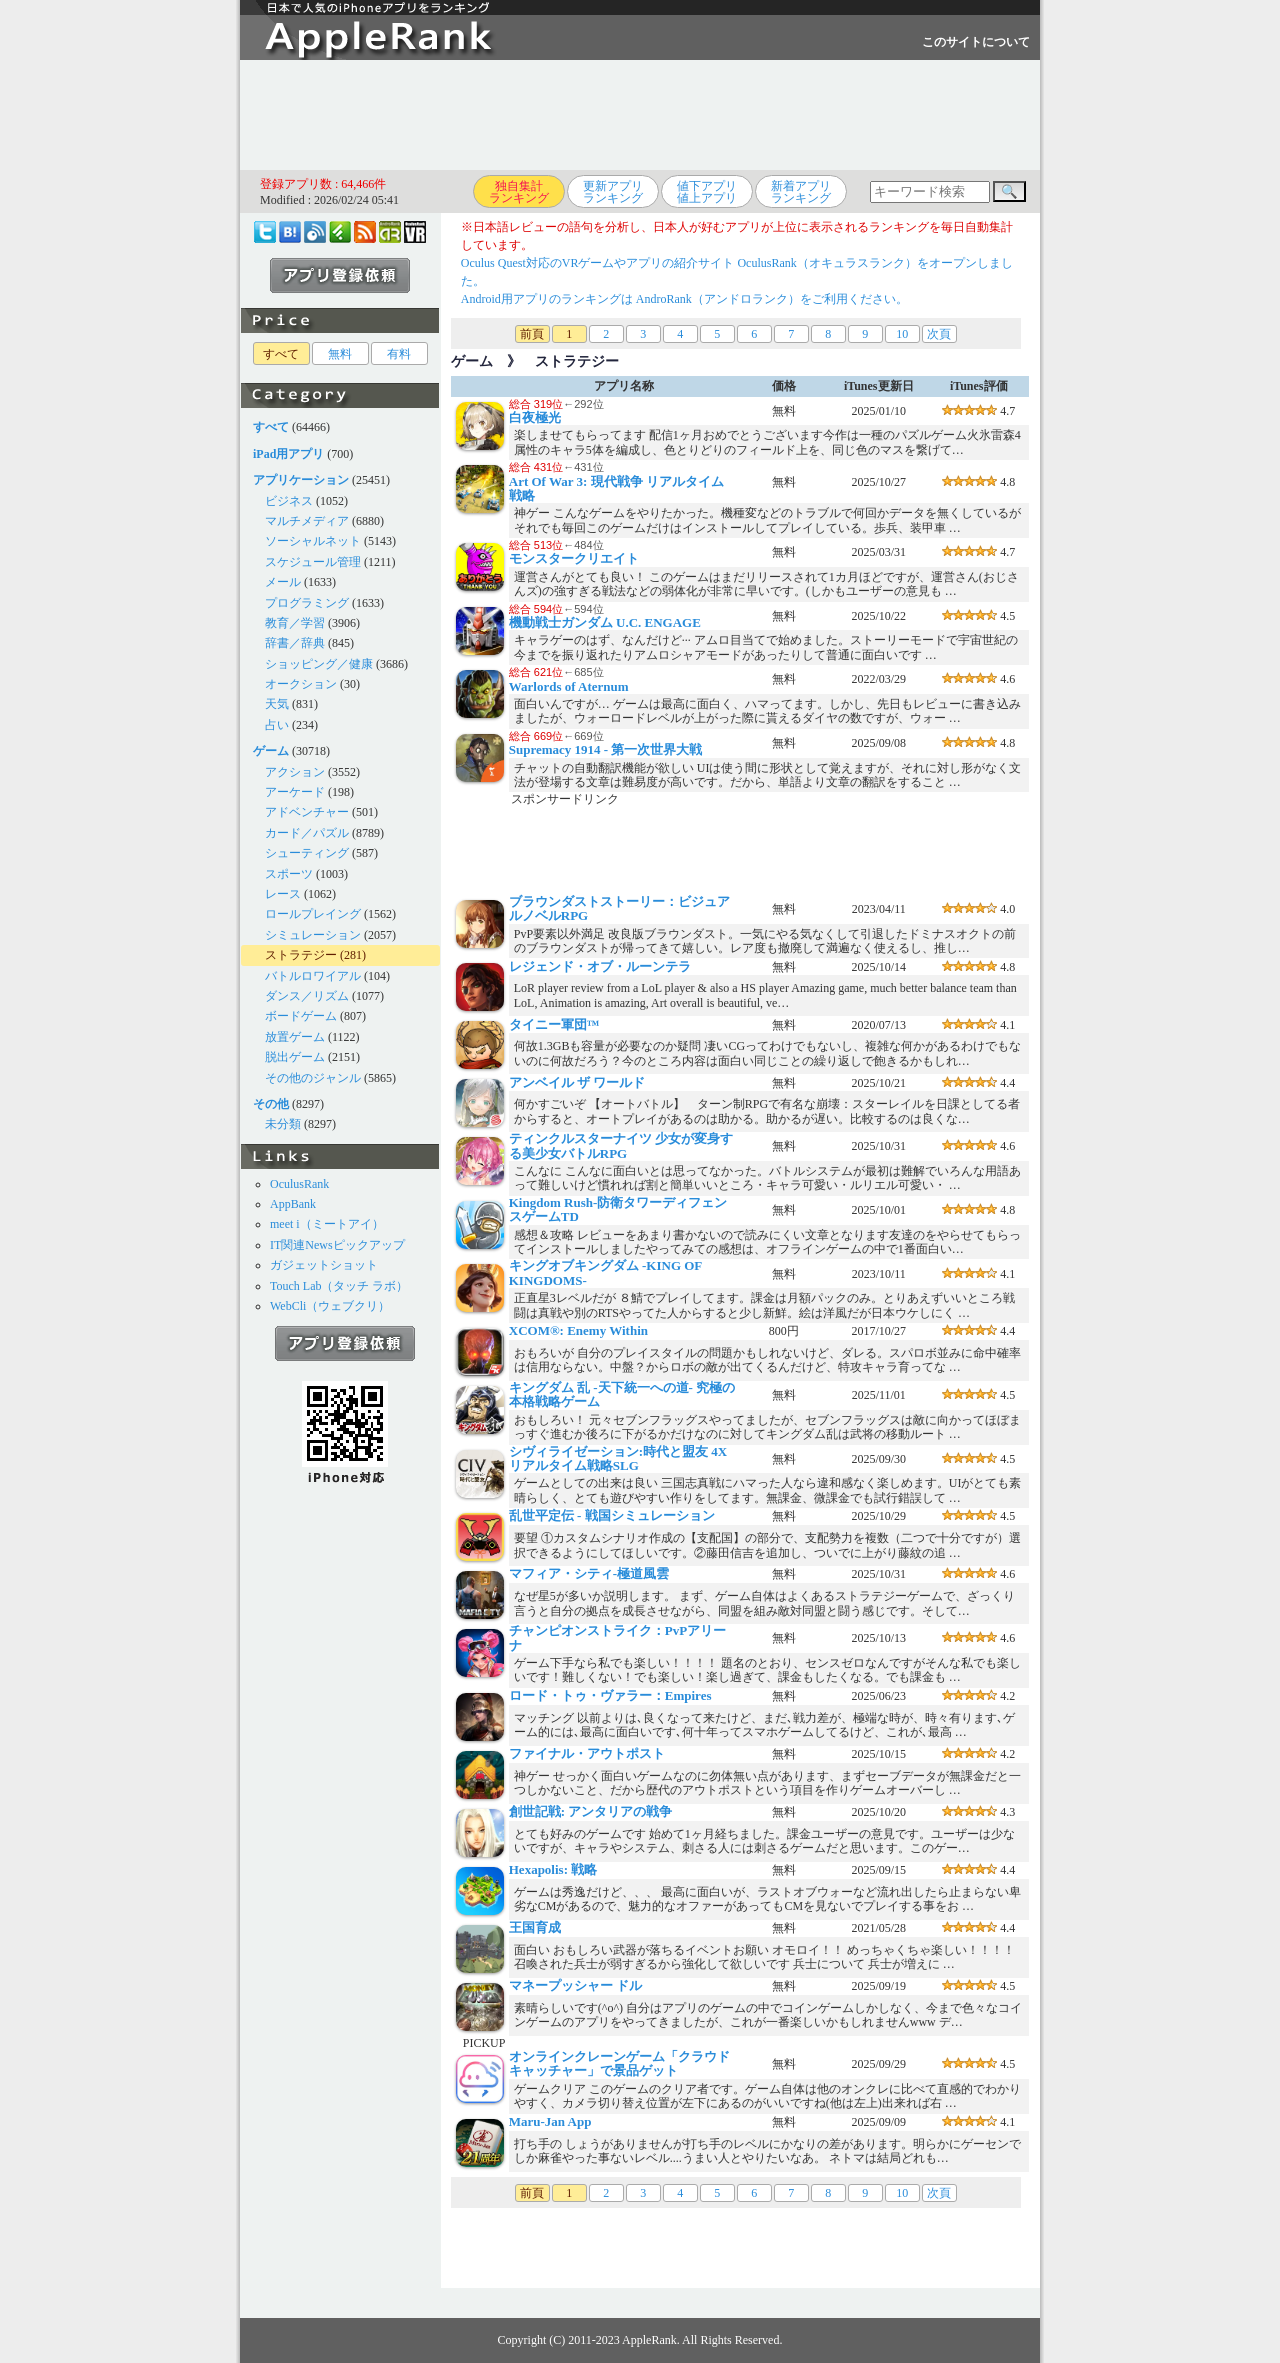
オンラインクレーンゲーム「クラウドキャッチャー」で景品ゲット (619, 2063)
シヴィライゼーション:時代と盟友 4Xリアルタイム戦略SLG (618, 1458)
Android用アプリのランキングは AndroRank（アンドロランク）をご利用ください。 (684, 299)
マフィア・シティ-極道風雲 (589, 1573)
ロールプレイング (313, 914)
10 (902, 334)
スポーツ (289, 874)
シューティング (307, 853)
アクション (295, 772)
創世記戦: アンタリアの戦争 (591, 1811)
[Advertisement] (640, 115)
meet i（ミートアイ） (327, 1224)
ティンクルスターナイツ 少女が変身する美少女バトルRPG (621, 1145)
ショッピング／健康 (319, 664)
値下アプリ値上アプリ (707, 192)
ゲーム (472, 361)
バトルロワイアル (313, 976)
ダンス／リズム (307, 996)
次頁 (939, 334)
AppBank (293, 1204)
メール (283, 582)
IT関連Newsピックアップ (337, 1245)
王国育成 (535, 1927)
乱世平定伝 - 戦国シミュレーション (612, 1515)
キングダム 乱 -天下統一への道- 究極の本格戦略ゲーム (622, 1394)
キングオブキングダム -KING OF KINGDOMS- (605, 1272)
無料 (340, 354)
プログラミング (307, 603)
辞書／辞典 (295, 643)
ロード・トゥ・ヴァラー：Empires (610, 1695)
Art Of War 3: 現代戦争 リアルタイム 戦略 (616, 488)
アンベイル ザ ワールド (577, 1082)
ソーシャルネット (313, 541)
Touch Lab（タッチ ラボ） (339, 1286)
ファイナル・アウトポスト (587, 1753)
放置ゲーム (295, 1037)
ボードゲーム (301, 1016)
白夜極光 (535, 417)
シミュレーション (313, 935)
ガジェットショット (324, 1265)
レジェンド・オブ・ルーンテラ (600, 966)
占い (277, 725)
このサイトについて (976, 42)
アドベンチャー (307, 812)
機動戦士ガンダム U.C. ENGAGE (605, 622)
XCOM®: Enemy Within (578, 1330)
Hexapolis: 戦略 (553, 1869)
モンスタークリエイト (574, 558)
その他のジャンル (313, 1078)
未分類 (283, 1124)
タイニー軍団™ (554, 1024)
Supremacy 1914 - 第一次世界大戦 (606, 749)
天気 (277, 704)
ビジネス (289, 501)
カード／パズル (307, 833)
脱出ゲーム (295, 1057)
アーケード (295, 792)
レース (283, 894)
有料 (399, 354)
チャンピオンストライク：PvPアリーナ (617, 1637)
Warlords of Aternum (569, 686)
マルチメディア (307, 521)
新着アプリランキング (801, 192)
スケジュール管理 (313, 562)
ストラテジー (301, 955)
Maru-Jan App (550, 2121)
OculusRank (299, 1184)
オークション (301, 684)
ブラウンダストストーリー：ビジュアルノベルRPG (619, 908)
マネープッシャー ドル (575, 1985)
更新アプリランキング (613, 192)
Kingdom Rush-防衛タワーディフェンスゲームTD (618, 1209)
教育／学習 (295, 623)
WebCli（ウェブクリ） (330, 1306)
